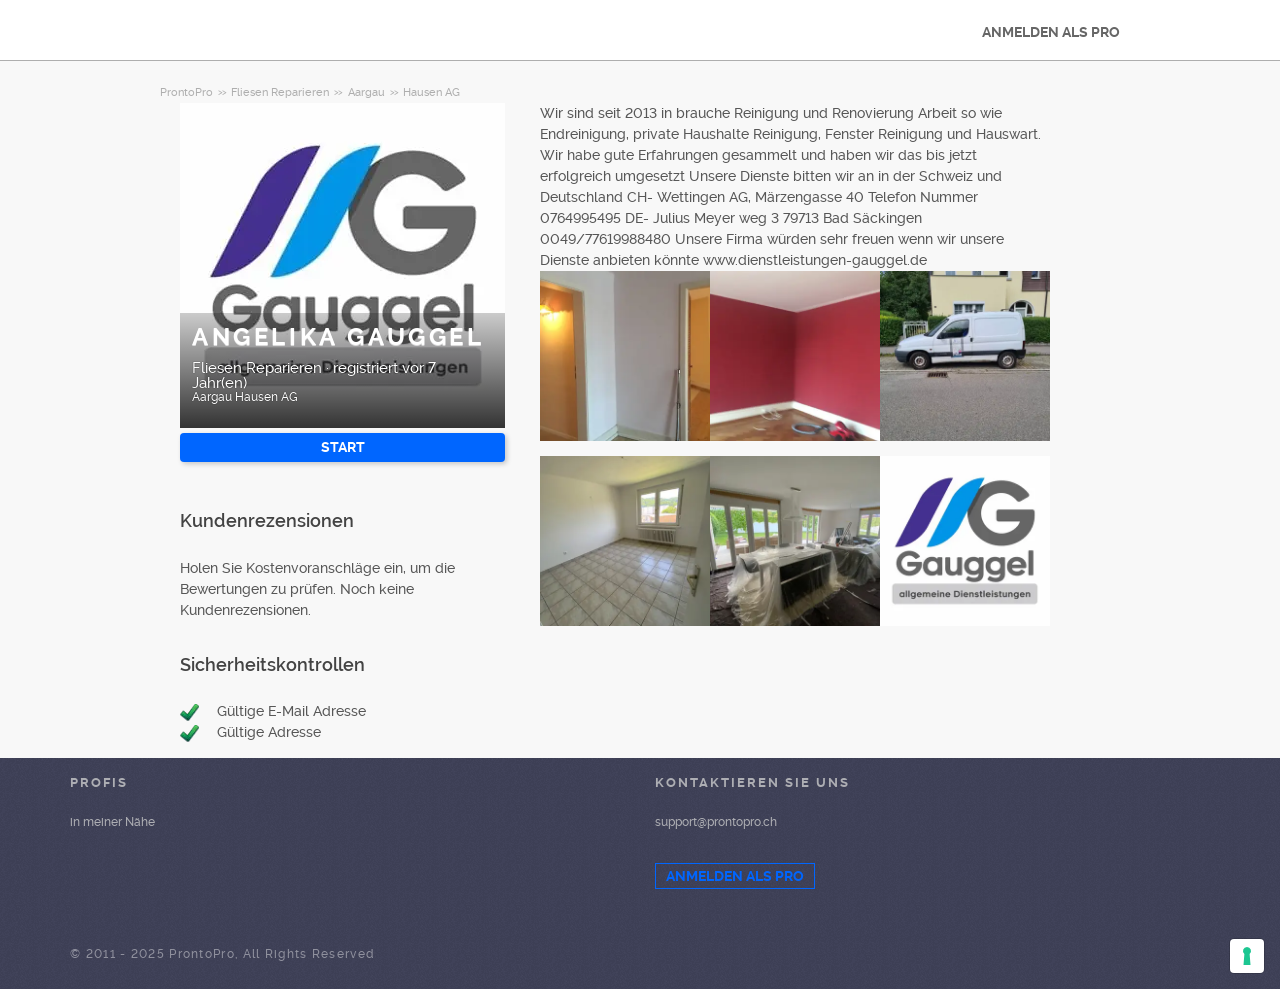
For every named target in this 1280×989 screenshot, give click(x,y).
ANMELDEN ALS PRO (1051, 32)
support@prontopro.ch (716, 822)
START (343, 447)
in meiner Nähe (112, 822)
